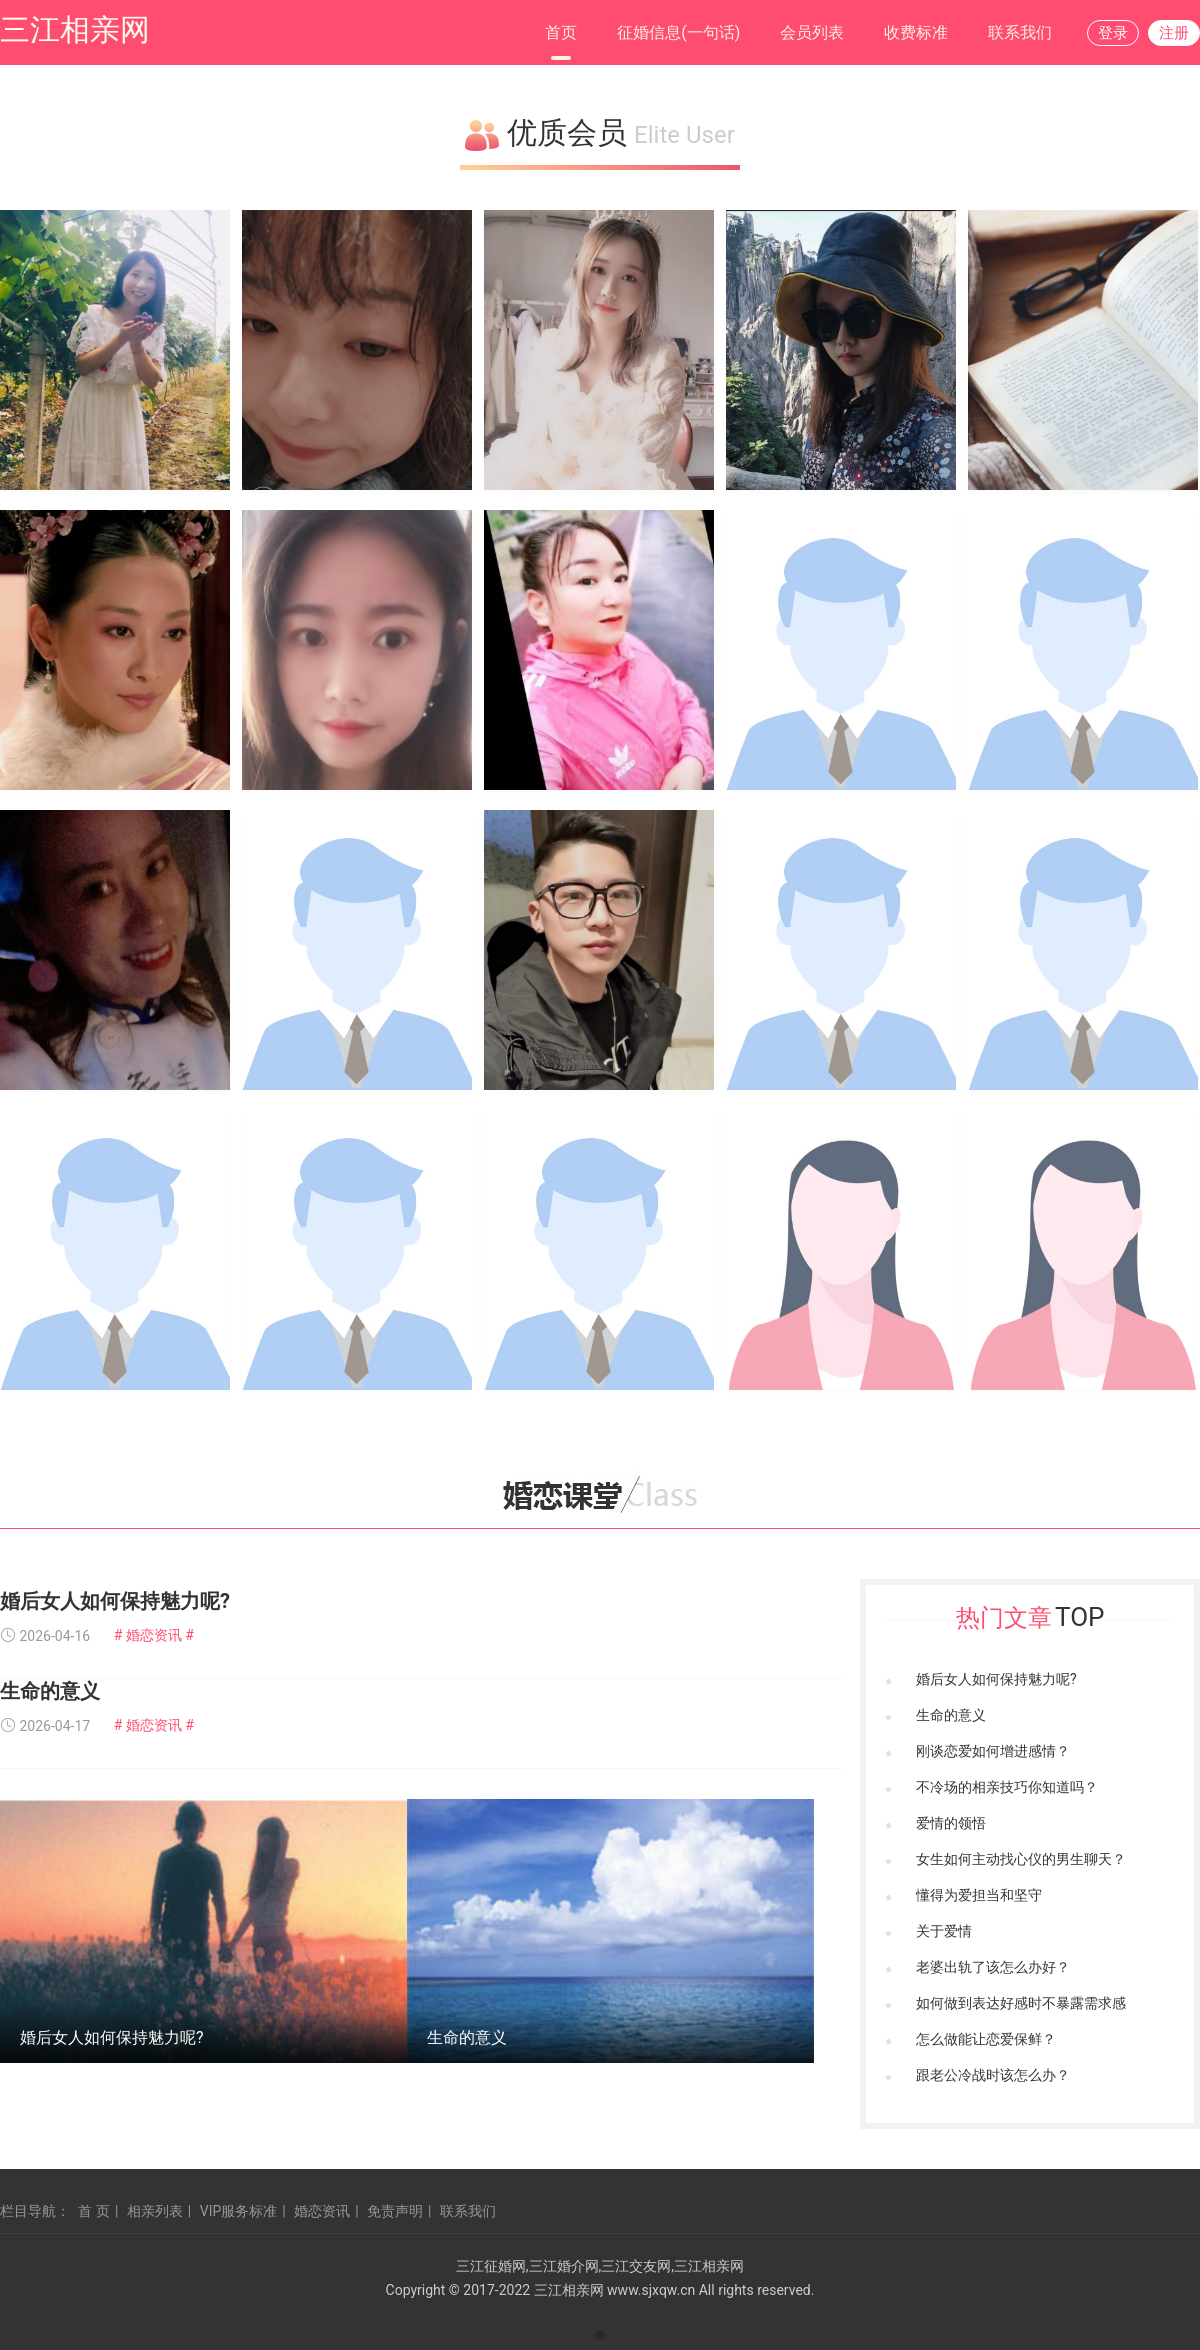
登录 (1113, 33)
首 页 (93, 2211)
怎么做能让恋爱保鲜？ (986, 2039)
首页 (561, 32)
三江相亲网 (75, 29)
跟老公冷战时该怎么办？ (993, 2075)
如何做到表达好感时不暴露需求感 (1021, 2003)
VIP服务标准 (239, 2211)
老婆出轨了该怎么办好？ (993, 1967)
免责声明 (395, 2211)
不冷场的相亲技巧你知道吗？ (1007, 1787)
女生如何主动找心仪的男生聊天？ (1021, 1859)
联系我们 (1020, 32)
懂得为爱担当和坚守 (979, 1895)
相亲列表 (155, 2211)
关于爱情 (944, 1931)
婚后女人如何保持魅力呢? (115, 1601)
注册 (1174, 33)
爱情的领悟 (951, 1823)
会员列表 (812, 32)
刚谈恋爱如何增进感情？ (993, 1751)
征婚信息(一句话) (678, 32)
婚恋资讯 (322, 2211)
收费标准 (916, 32)
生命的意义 (50, 1691)
